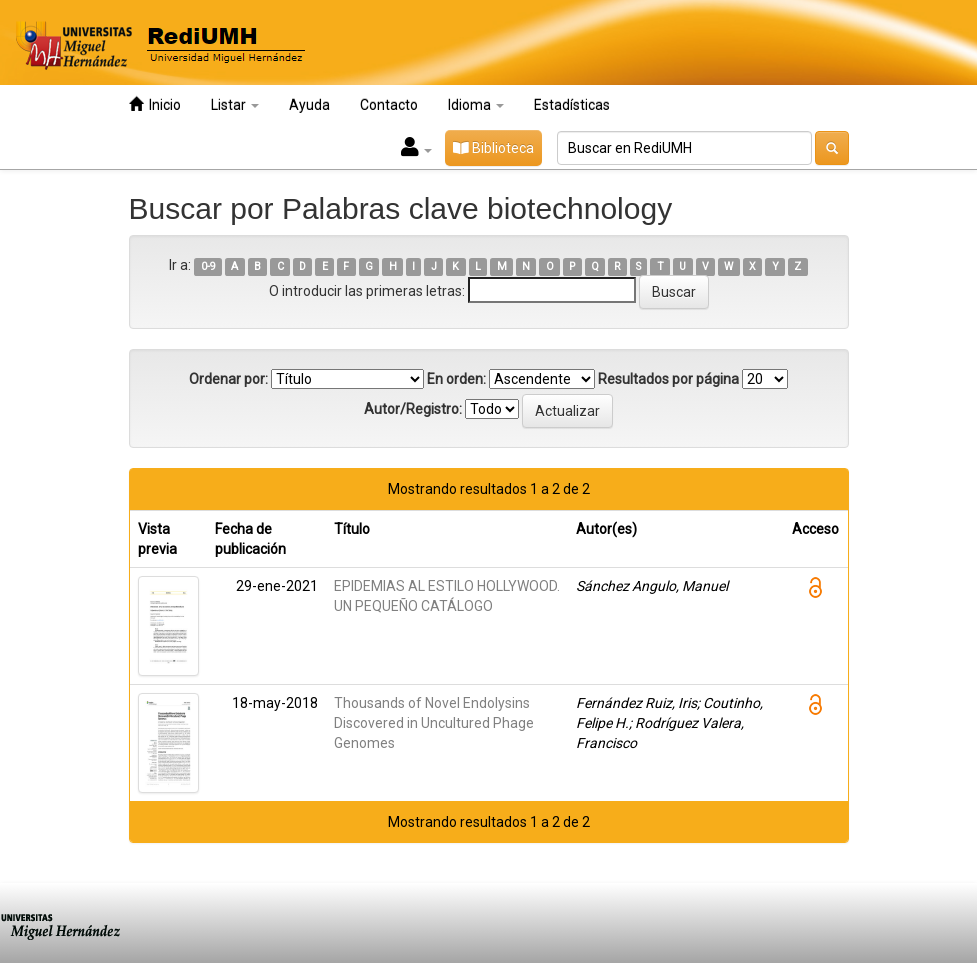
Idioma (476, 105)
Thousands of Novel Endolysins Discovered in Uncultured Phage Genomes (434, 723)
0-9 (208, 266)
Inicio (155, 104)
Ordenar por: (228, 379)
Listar (235, 105)
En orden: (456, 379)
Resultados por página (668, 379)
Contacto (389, 105)
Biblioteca (493, 148)
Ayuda (309, 105)
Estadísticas (572, 105)
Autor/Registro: (413, 409)
